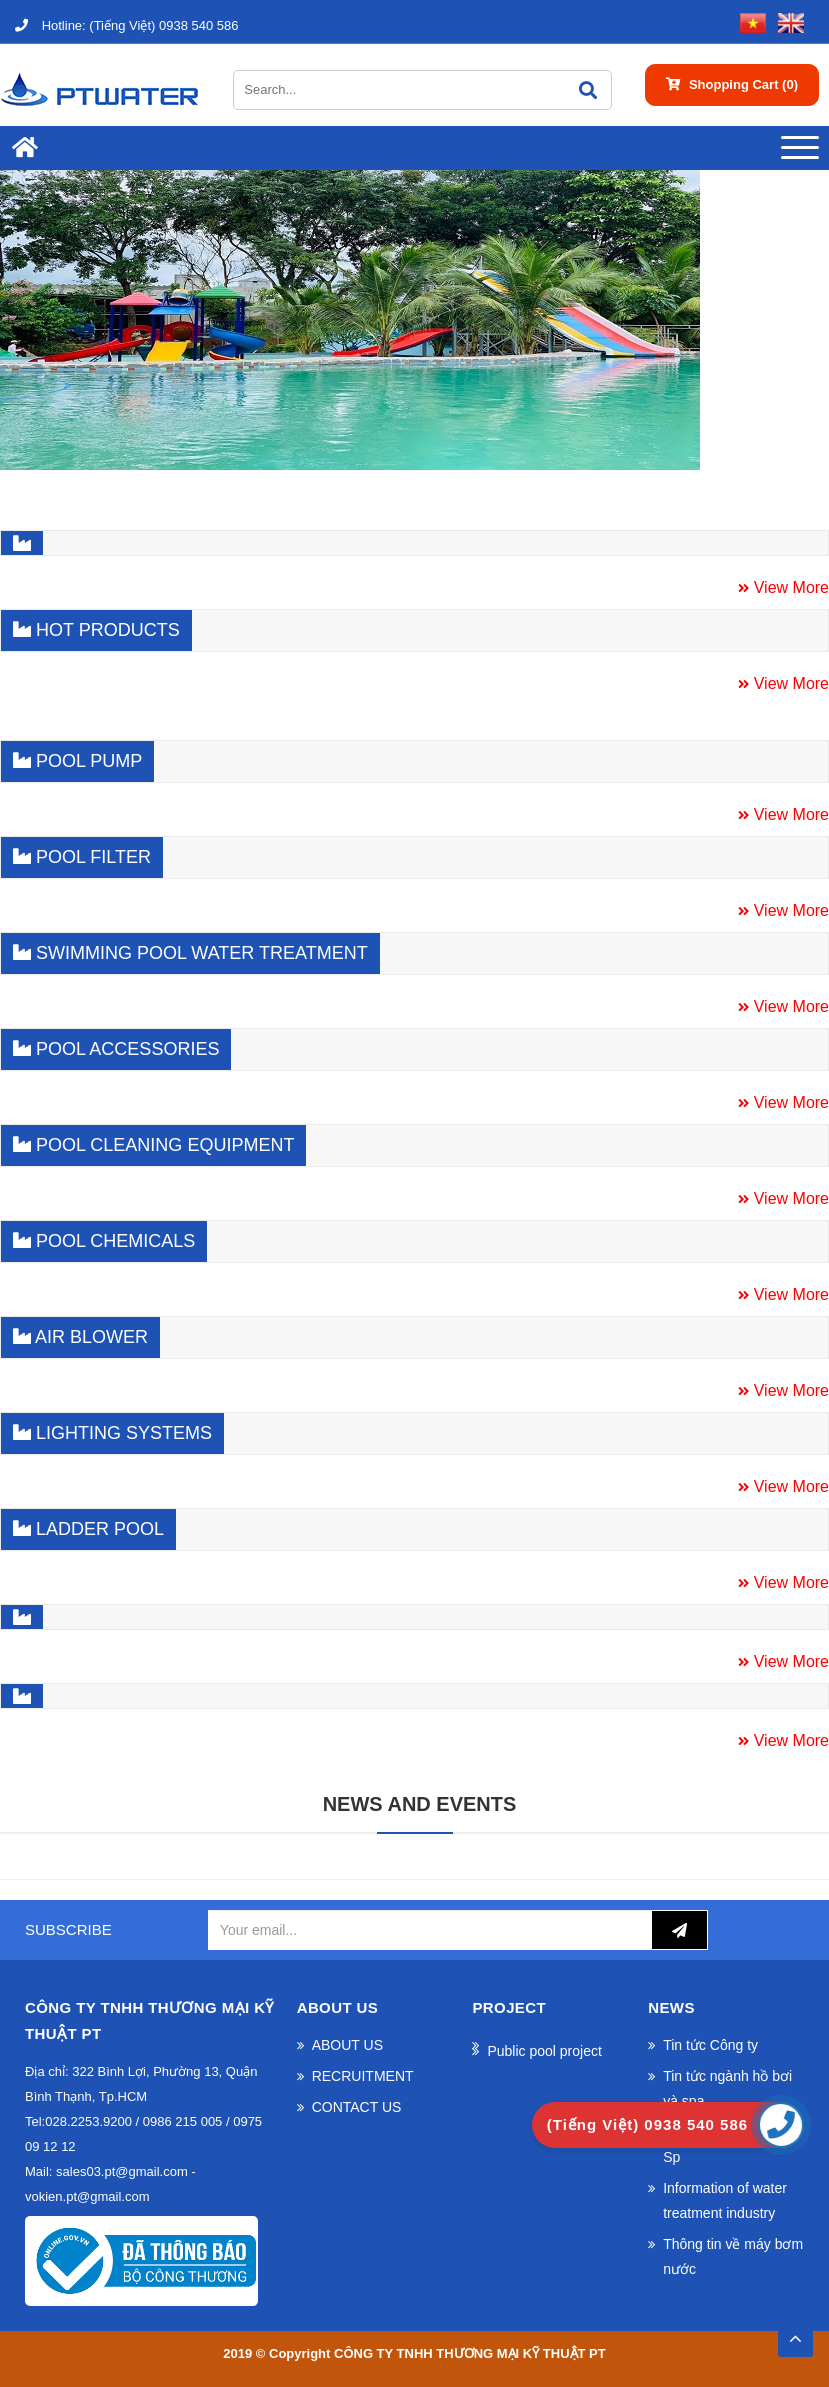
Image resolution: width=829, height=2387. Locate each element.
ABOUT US (347, 2045)
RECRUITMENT (363, 2076)
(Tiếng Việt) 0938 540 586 (126, 25)
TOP (795, 2333)
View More (789, 587)
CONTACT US (357, 2107)
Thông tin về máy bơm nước (733, 2256)
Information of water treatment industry (725, 2200)
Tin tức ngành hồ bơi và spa (727, 2088)
